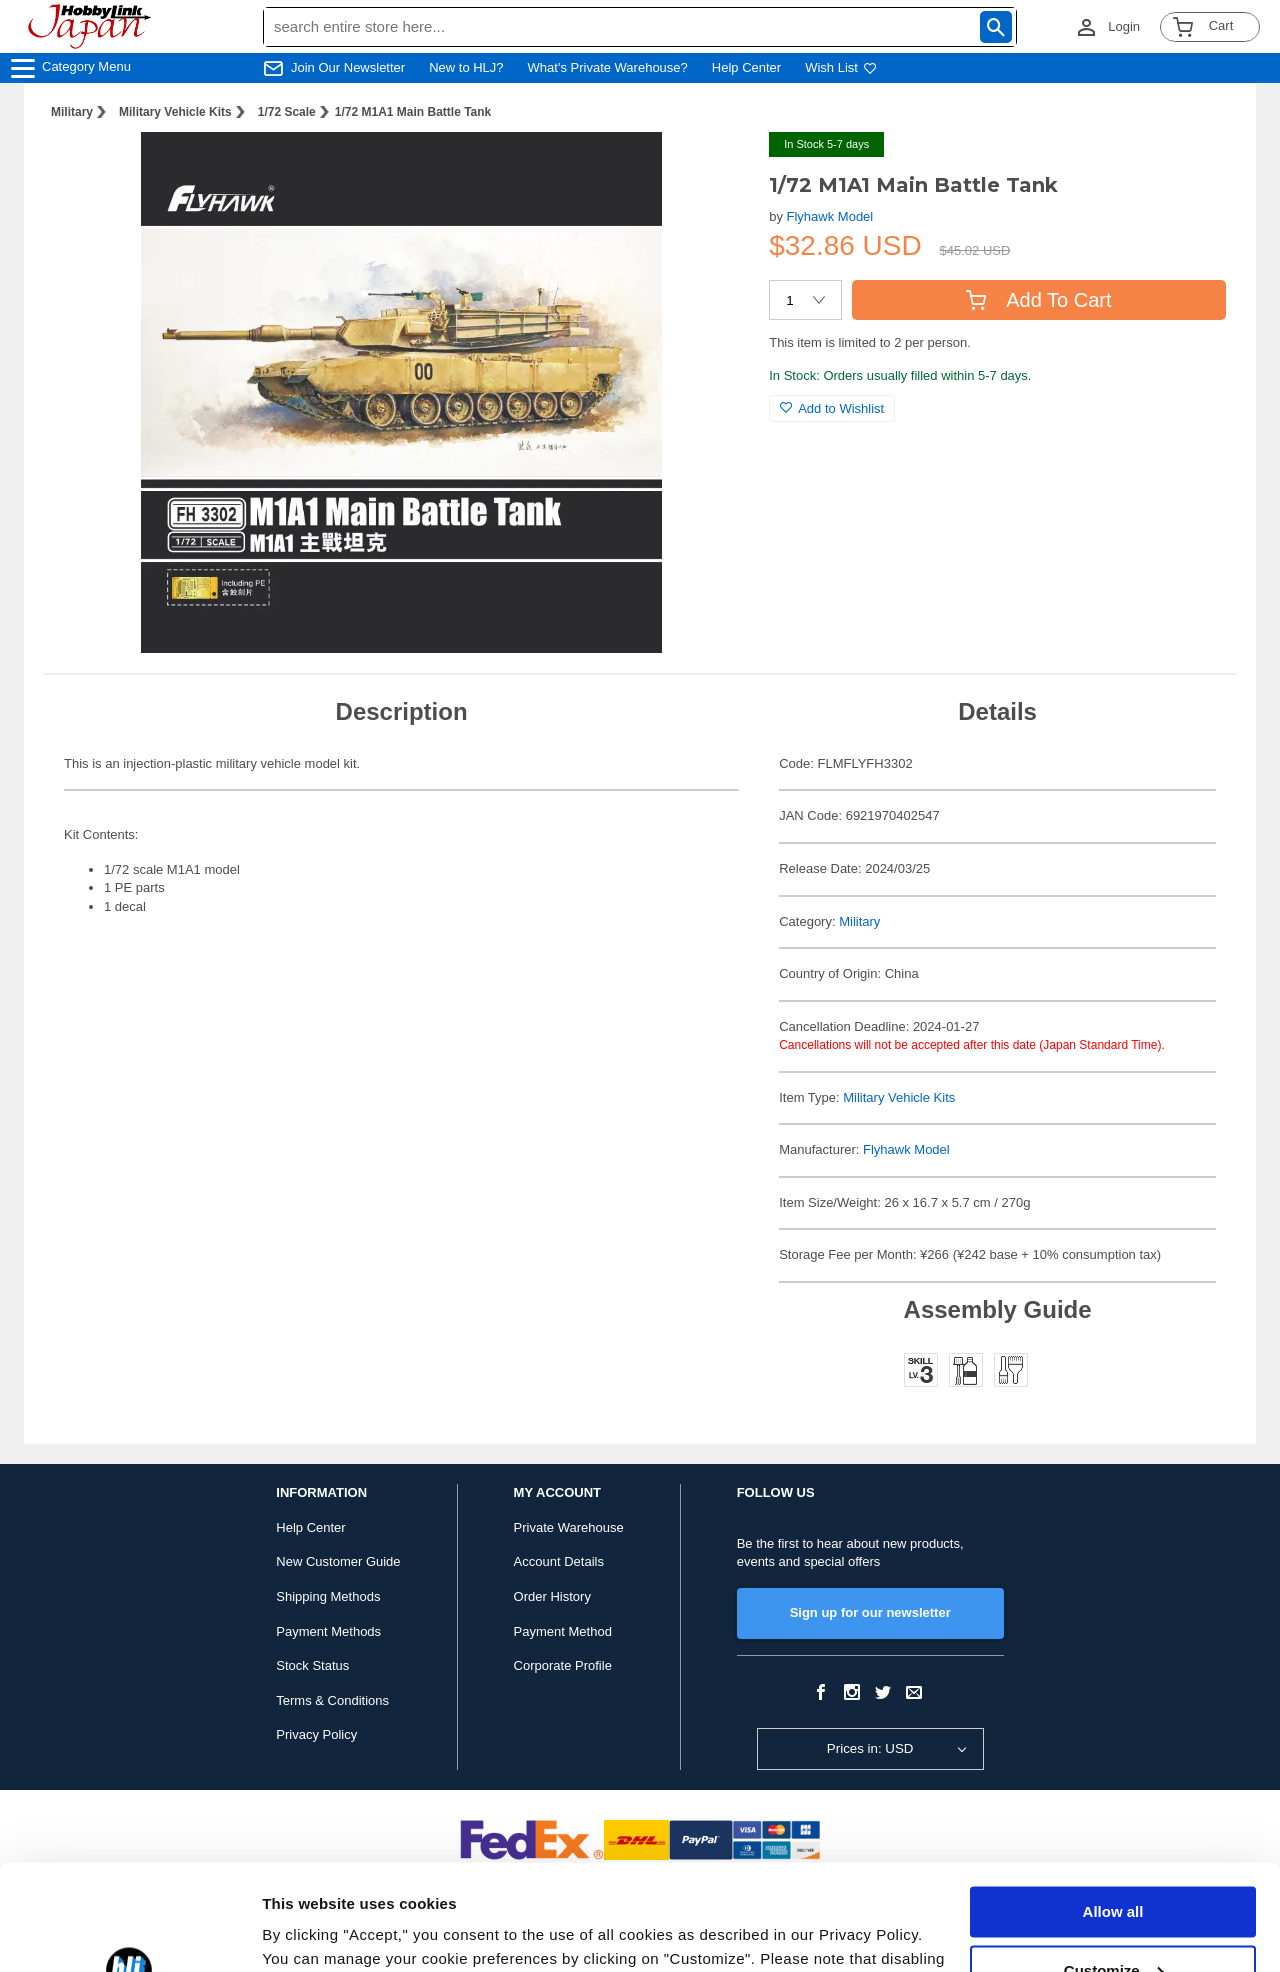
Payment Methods (328, 1631)
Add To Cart (1038, 300)
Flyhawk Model (830, 216)
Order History (552, 1596)
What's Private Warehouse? (608, 67)
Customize (1114, 1864)
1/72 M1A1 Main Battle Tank (413, 112)
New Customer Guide (338, 1561)
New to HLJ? (466, 67)
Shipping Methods (328, 1596)
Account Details (559, 1561)
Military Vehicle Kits (175, 112)
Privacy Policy (316, 1734)
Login (1124, 26)
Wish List (841, 67)
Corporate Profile (563, 1665)
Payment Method (563, 1631)
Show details (308, 1932)
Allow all (1113, 1806)
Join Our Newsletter (348, 67)
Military (72, 112)
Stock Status (312, 1665)
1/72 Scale (287, 112)
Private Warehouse (569, 1527)
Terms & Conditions (332, 1700)
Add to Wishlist (832, 408)
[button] (713, 168)
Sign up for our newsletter (870, 1612)
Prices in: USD (870, 1748)
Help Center (746, 67)
